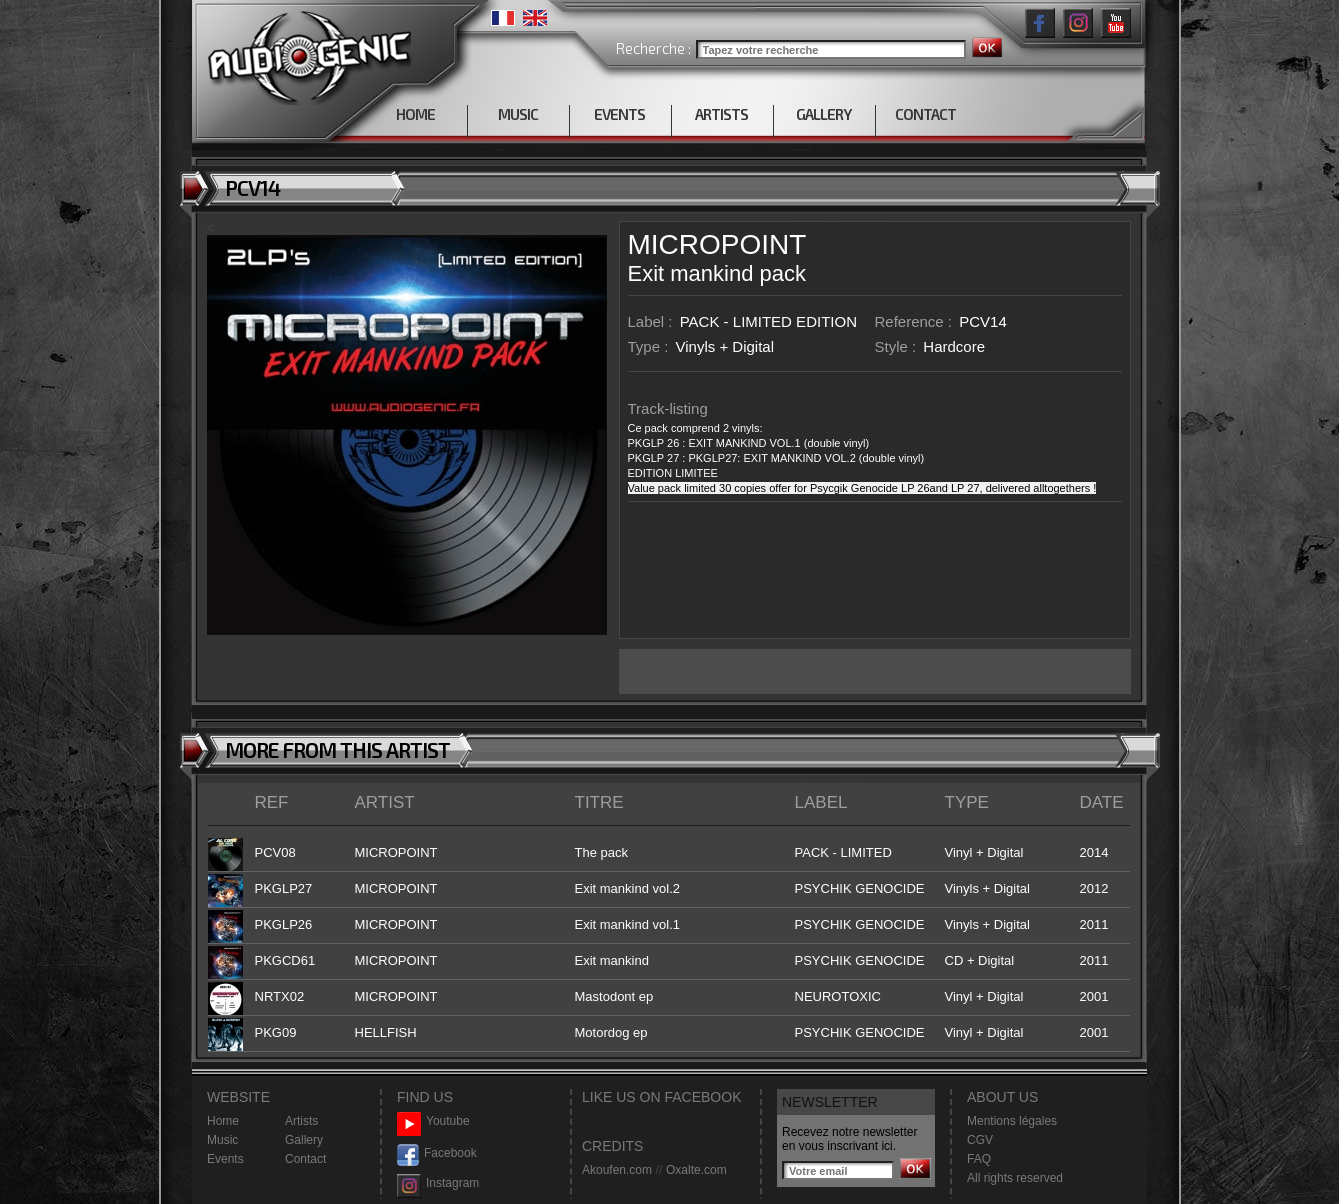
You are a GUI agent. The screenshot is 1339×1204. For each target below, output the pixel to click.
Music (222, 1140)
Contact (305, 1159)
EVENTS (619, 114)
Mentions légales (1012, 1121)
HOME (415, 114)
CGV (980, 1140)
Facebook (437, 1153)
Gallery (304, 1140)
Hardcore (954, 346)
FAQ (979, 1159)
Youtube (433, 1121)
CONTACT (925, 114)
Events (225, 1159)
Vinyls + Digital (725, 346)
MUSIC (518, 114)
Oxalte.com (696, 1170)
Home (223, 1121)
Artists (301, 1121)
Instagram (438, 1183)
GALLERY (823, 114)
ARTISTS (721, 114)
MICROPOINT (717, 244)
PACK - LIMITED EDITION (768, 321)
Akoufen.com (617, 1170)
